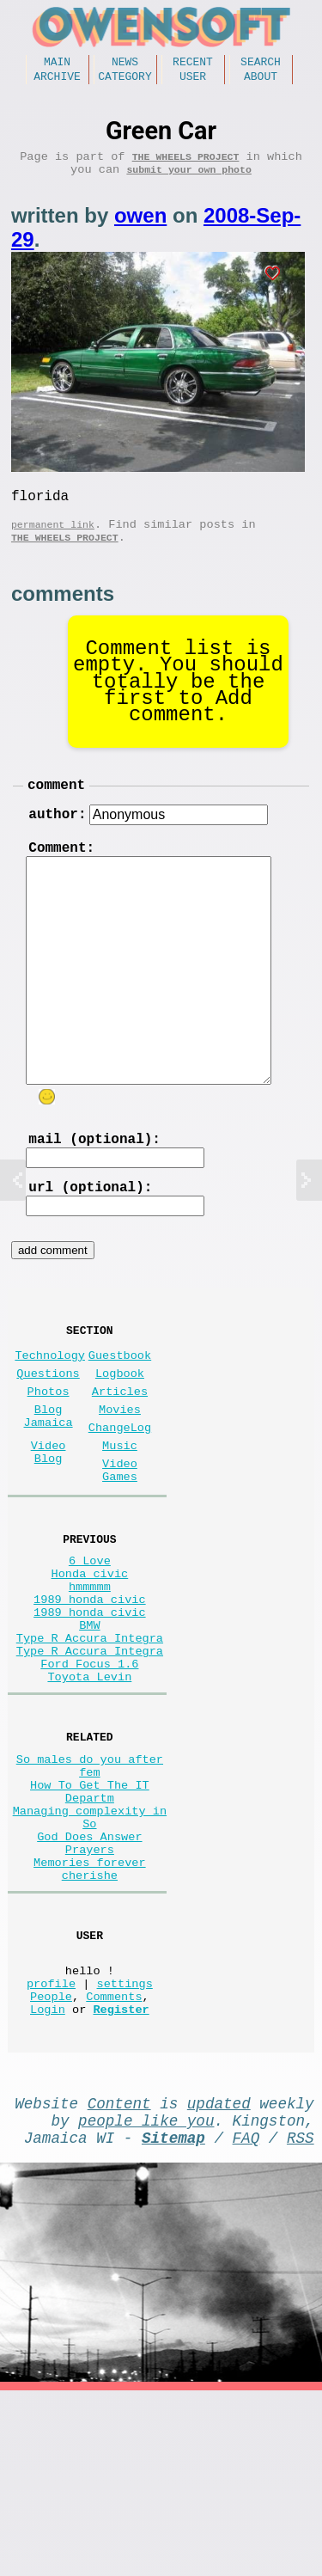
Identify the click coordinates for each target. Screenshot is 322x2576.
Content (119, 2277)
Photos (48, 1451)
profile (51, 2147)
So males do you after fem (89, 1887)
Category (124, 81)
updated (219, 2277)
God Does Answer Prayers (89, 1985)
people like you (146, 2298)
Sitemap (173, 2319)
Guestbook (119, 1408)
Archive (57, 81)
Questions (47, 1430)
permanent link (52, 542)
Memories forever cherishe (89, 2018)
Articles (120, 1451)
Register (121, 2180)
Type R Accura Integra (89, 1742)
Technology (50, 1408)
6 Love (90, 1644)
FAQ (246, 2319)
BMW (89, 1725)
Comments (114, 2164)
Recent (193, 63)
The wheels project (186, 164)
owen (140, 227)
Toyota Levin (89, 1791)
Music (119, 1516)
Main (57, 63)
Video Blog (48, 1524)
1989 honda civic (89, 1693)
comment (56, 809)
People (51, 2164)
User (192, 81)
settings (125, 2147)
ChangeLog (119, 1494)
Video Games (119, 1545)
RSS (300, 2319)
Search (260, 63)
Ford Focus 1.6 (89, 1774)
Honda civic (90, 1660)
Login (47, 2180)
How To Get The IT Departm (89, 1920)
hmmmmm (90, 1676)
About (260, 81)
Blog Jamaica (48, 1481)
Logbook (119, 1430)
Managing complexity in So (90, 1953)
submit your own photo (189, 180)
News (125, 63)
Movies (120, 1473)
